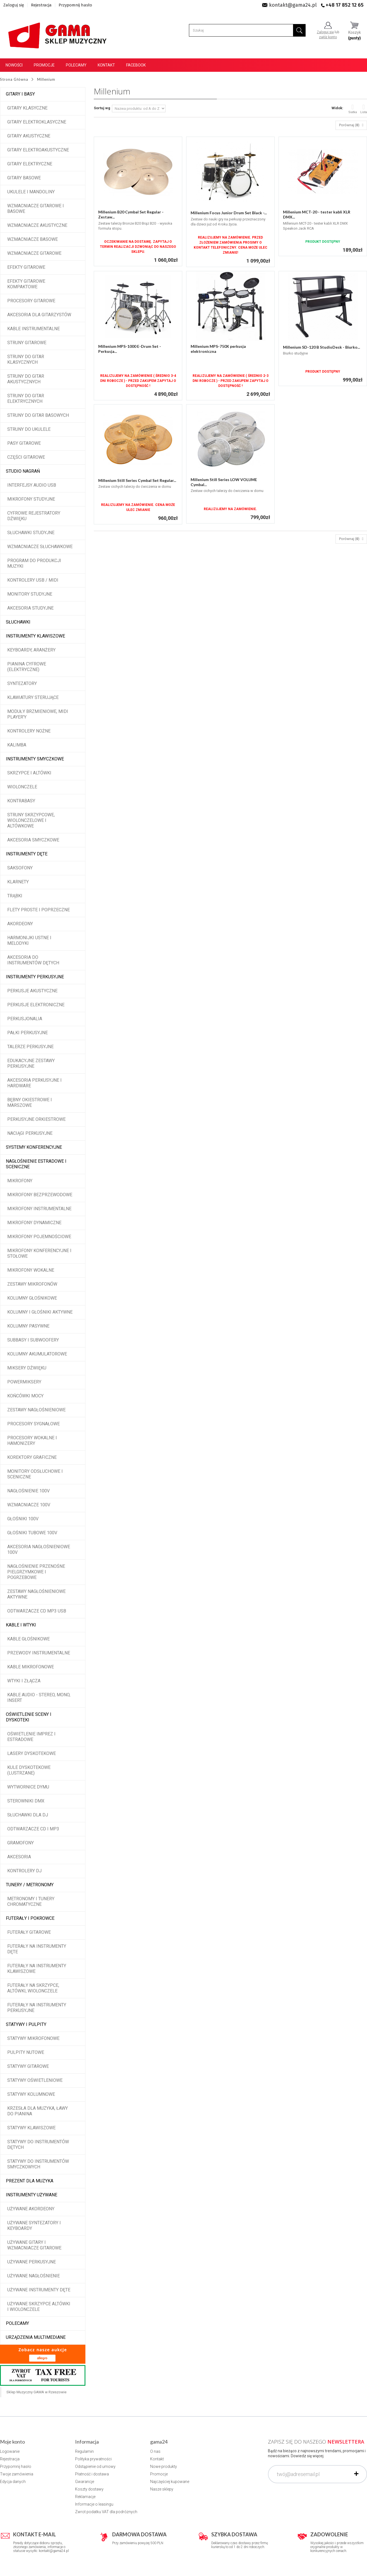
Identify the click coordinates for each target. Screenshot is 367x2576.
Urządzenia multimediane (36, 2337)
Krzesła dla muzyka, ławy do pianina (37, 2111)
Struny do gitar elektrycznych (25, 398)
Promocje (44, 65)
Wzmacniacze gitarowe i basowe (35, 208)
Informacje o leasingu (94, 2504)
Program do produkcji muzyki (34, 563)
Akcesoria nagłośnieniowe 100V (38, 1549)
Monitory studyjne (29, 594)
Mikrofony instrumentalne (39, 1208)
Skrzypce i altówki (29, 773)
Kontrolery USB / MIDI (32, 580)
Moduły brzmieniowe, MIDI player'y (37, 714)
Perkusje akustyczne (32, 990)
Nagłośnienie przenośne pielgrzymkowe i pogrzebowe (36, 1572)
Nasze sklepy (161, 2489)
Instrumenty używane (31, 2194)
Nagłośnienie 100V (28, 1490)
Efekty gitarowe (26, 267)
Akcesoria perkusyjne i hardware (34, 1083)
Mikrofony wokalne (30, 1270)
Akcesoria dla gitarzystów (39, 314)
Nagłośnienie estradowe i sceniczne (36, 1164)
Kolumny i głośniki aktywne (40, 1312)
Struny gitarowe (26, 342)
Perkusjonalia (24, 1018)
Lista (363, 109)
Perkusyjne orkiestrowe (36, 1119)
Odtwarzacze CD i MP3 (33, 1828)
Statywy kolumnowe (31, 2094)
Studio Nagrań (23, 471)
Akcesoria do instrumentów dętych (33, 960)
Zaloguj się (13, 5)
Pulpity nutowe (25, 2052)
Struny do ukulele (29, 429)
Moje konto (12, 2442)
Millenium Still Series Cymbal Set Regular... (137, 480)
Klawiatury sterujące (33, 697)
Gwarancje (84, 2481)
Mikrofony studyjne (31, 499)
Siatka (352, 109)
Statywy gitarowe (28, 2066)
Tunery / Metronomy (30, 1884)
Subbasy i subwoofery (33, 1340)
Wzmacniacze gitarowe (34, 253)
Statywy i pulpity (26, 2024)
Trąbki (14, 895)
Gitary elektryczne (29, 163)
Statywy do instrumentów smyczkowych (38, 2164)
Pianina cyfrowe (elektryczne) (26, 666)
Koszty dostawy (89, 2489)
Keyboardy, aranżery (31, 650)
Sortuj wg (102, 108)
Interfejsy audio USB (31, 485)
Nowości (14, 65)
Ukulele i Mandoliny (31, 191)
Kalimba (16, 745)
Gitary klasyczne (27, 108)
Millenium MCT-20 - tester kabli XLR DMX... (316, 214)
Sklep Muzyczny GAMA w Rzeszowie (36, 2392)
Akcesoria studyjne (30, 608)
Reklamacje (85, 2496)
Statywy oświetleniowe (35, 2080)
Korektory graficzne (32, 1457)
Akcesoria (19, 1856)
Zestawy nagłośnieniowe (36, 1409)
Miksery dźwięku (26, 1368)
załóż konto (328, 37)
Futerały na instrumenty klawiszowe (36, 1968)
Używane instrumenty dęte (38, 2289)
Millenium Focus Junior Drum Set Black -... (229, 212)
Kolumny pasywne (28, 1326)
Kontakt (106, 65)
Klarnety (18, 881)
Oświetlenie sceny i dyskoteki (28, 1717)
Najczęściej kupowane (169, 2481)
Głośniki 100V (23, 1518)
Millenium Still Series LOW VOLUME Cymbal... (224, 482)
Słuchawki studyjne (30, 532)
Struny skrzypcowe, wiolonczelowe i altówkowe (31, 820)
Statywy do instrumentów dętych (38, 2144)
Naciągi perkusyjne (29, 1133)
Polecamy (76, 65)
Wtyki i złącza (23, 1680)
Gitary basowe (24, 177)
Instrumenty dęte (26, 854)
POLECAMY (17, 2323)
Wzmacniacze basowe (32, 239)
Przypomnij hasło (75, 5)
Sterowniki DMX (25, 1801)
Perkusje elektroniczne (35, 1004)
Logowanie (10, 2451)
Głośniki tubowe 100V (32, 1532)
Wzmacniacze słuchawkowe (40, 546)
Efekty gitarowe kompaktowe (26, 284)
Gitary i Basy (20, 94)
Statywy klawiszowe (31, 2127)
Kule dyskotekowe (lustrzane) (29, 1770)
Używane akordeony (30, 2208)
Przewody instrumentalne (38, 1653)
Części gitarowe (26, 457)
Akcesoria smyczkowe (33, 840)
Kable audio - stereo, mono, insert (38, 1697)
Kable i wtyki (21, 1625)
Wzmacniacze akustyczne (37, 225)
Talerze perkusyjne (30, 1046)
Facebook (136, 65)
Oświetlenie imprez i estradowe (31, 1736)
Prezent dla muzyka (29, 2180)
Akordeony (20, 923)
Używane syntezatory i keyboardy (34, 2225)
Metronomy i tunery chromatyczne (30, 1901)
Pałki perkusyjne (27, 1032)
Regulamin (84, 2451)
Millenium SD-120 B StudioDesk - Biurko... (321, 347)
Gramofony (20, 1842)
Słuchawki (18, 622)
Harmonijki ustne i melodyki (29, 940)
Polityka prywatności (93, 2459)
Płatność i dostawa (92, 2474)
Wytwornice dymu (28, 1787)
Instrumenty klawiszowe (35, 636)
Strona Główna (14, 79)
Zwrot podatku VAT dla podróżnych (106, 2512)
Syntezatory (22, 683)
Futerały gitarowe (29, 1932)
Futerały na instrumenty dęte (36, 1949)
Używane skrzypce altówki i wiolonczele (38, 2306)
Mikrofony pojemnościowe (39, 1236)
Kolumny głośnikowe (32, 1298)
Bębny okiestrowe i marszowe (29, 1102)
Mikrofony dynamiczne (34, 1222)
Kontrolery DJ (24, 1870)
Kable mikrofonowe (30, 1666)
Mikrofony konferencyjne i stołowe (39, 1253)
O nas (155, 2451)
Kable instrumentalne (33, 328)
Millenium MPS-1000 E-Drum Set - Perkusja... (129, 349)
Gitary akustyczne (28, 136)
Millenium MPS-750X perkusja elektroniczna (218, 349)
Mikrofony (19, 1180)
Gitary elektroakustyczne (38, 150)
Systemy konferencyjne (34, 1147)
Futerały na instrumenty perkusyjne (36, 2007)
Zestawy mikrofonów (32, 1284)
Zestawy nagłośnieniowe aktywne (36, 1594)
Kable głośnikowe (28, 1639)
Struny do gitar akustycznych (25, 379)
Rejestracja (41, 5)
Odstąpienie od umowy (95, 2466)
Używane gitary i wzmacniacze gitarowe (34, 2245)
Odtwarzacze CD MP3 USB (36, 1611)
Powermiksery (24, 1382)
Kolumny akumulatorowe (37, 1354)
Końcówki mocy (25, 1395)
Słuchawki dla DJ (27, 1815)
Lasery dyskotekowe (31, 1753)
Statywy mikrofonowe (33, 2038)
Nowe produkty (163, 2466)
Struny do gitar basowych (38, 415)
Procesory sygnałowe (33, 1423)
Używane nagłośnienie (33, 2275)
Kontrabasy (21, 800)
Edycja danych (13, 2481)
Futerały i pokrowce (30, 1918)
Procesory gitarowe (31, 300)
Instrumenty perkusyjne (35, 976)
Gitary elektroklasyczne (36, 122)
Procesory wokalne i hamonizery (32, 1440)
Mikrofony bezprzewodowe (39, 1194)
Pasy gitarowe (24, 443)
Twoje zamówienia (16, 2474)
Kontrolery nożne (29, 731)
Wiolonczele (22, 786)
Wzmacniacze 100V (28, 1504)
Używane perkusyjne (31, 2262)
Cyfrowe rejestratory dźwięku (33, 515)
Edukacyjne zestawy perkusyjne (31, 1063)
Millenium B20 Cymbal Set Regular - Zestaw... (131, 214)
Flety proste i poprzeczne (38, 909)
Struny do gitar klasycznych (25, 359)
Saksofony (20, 867)
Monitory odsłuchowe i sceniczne (35, 1474)
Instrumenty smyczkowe (35, 759)
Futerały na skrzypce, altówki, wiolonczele (33, 1988)
